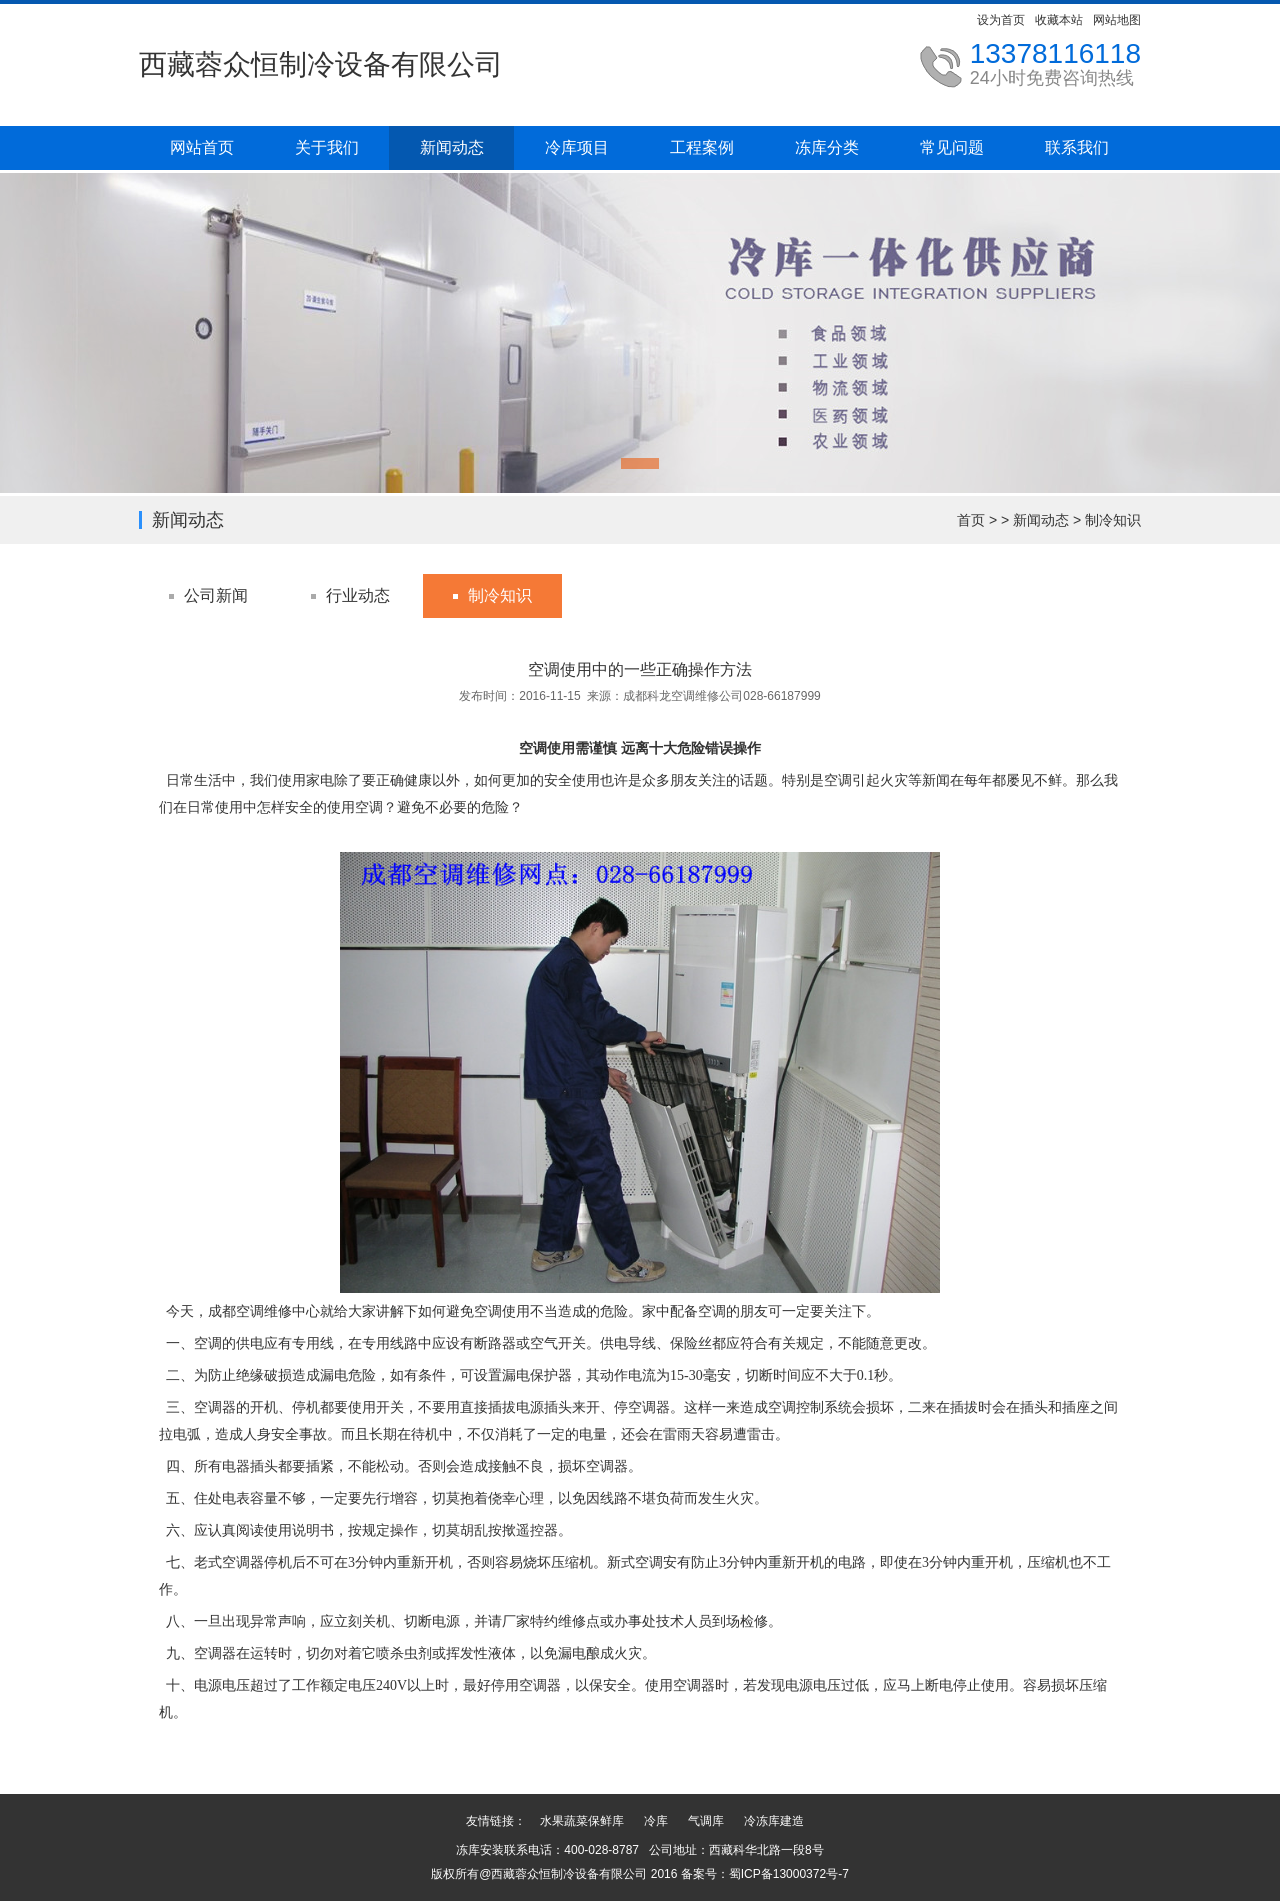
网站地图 (1117, 20)
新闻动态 (452, 147)
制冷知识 (1113, 520)
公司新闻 (216, 595)
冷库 (656, 1821)
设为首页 (1001, 20)
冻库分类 (827, 147)
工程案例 (702, 147)
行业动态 (358, 595)
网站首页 (202, 147)
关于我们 (327, 147)
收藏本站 (1059, 20)
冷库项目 (577, 147)
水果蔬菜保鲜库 (582, 1821)
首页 (971, 520)
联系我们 (1077, 147)
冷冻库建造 (774, 1821)
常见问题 (952, 147)
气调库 (706, 1821)
